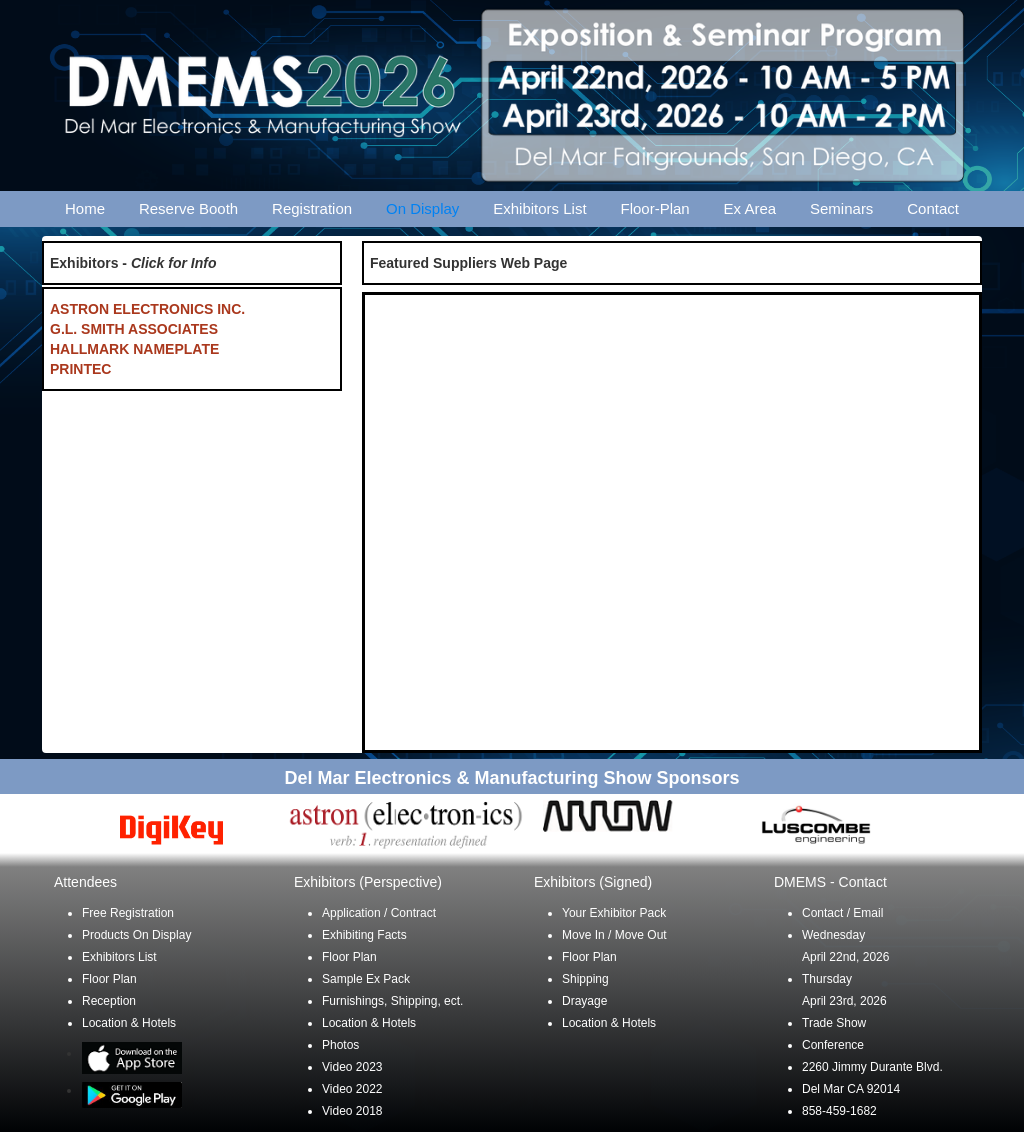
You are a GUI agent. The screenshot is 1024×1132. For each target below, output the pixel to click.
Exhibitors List (539, 208)
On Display (422, 208)
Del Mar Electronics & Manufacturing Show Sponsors (511, 778)
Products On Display (136, 935)
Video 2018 (352, 1111)
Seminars (841, 208)
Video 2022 (352, 1089)
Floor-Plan (655, 208)
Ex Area (750, 208)
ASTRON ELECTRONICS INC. (147, 309)
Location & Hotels (129, 1023)
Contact (933, 208)
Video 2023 (352, 1067)
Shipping (585, 979)
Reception (109, 1001)
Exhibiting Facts (364, 935)
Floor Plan (109, 979)
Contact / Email (842, 913)
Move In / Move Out (614, 935)
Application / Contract (379, 913)
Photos (340, 1045)
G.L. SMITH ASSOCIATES (134, 329)
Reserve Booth (188, 208)
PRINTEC (80, 369)
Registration (312, 208)
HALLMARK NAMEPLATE (134, 349)
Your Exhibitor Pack (614, 913)
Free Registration (128, 913)
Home (85, 208)
